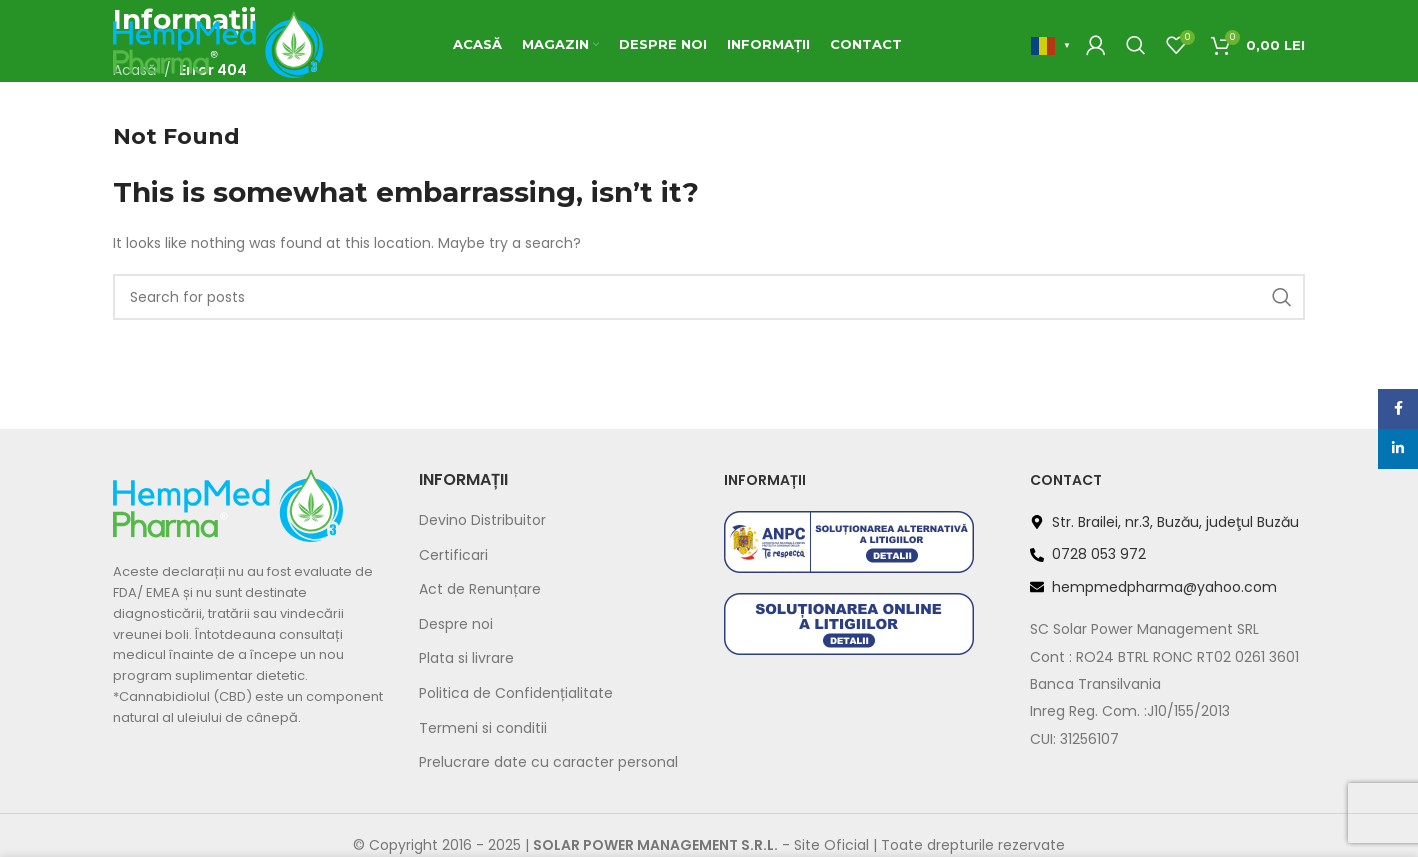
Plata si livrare (466, 658)
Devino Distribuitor (482, 520)
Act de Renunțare (480, 589)
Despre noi (456, 624)
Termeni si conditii (483, 728)
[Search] (1136, 45)
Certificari (453, 555)
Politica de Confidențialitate (516, 693)
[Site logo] (218, 44)
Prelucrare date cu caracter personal (548, 762)
